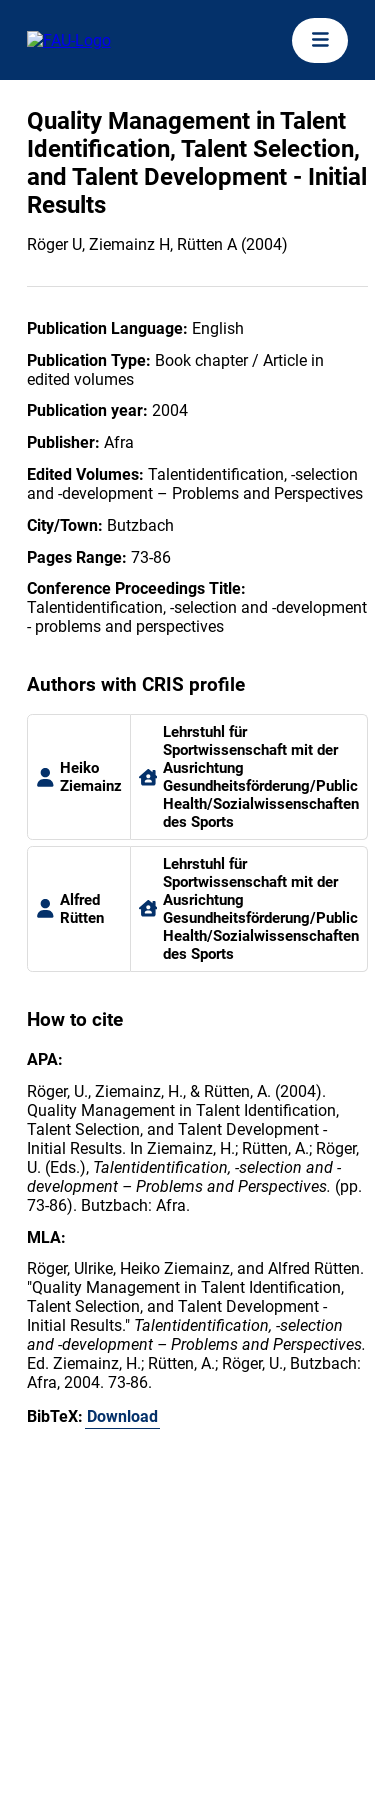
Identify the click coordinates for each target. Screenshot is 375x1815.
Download (122, 1416)
